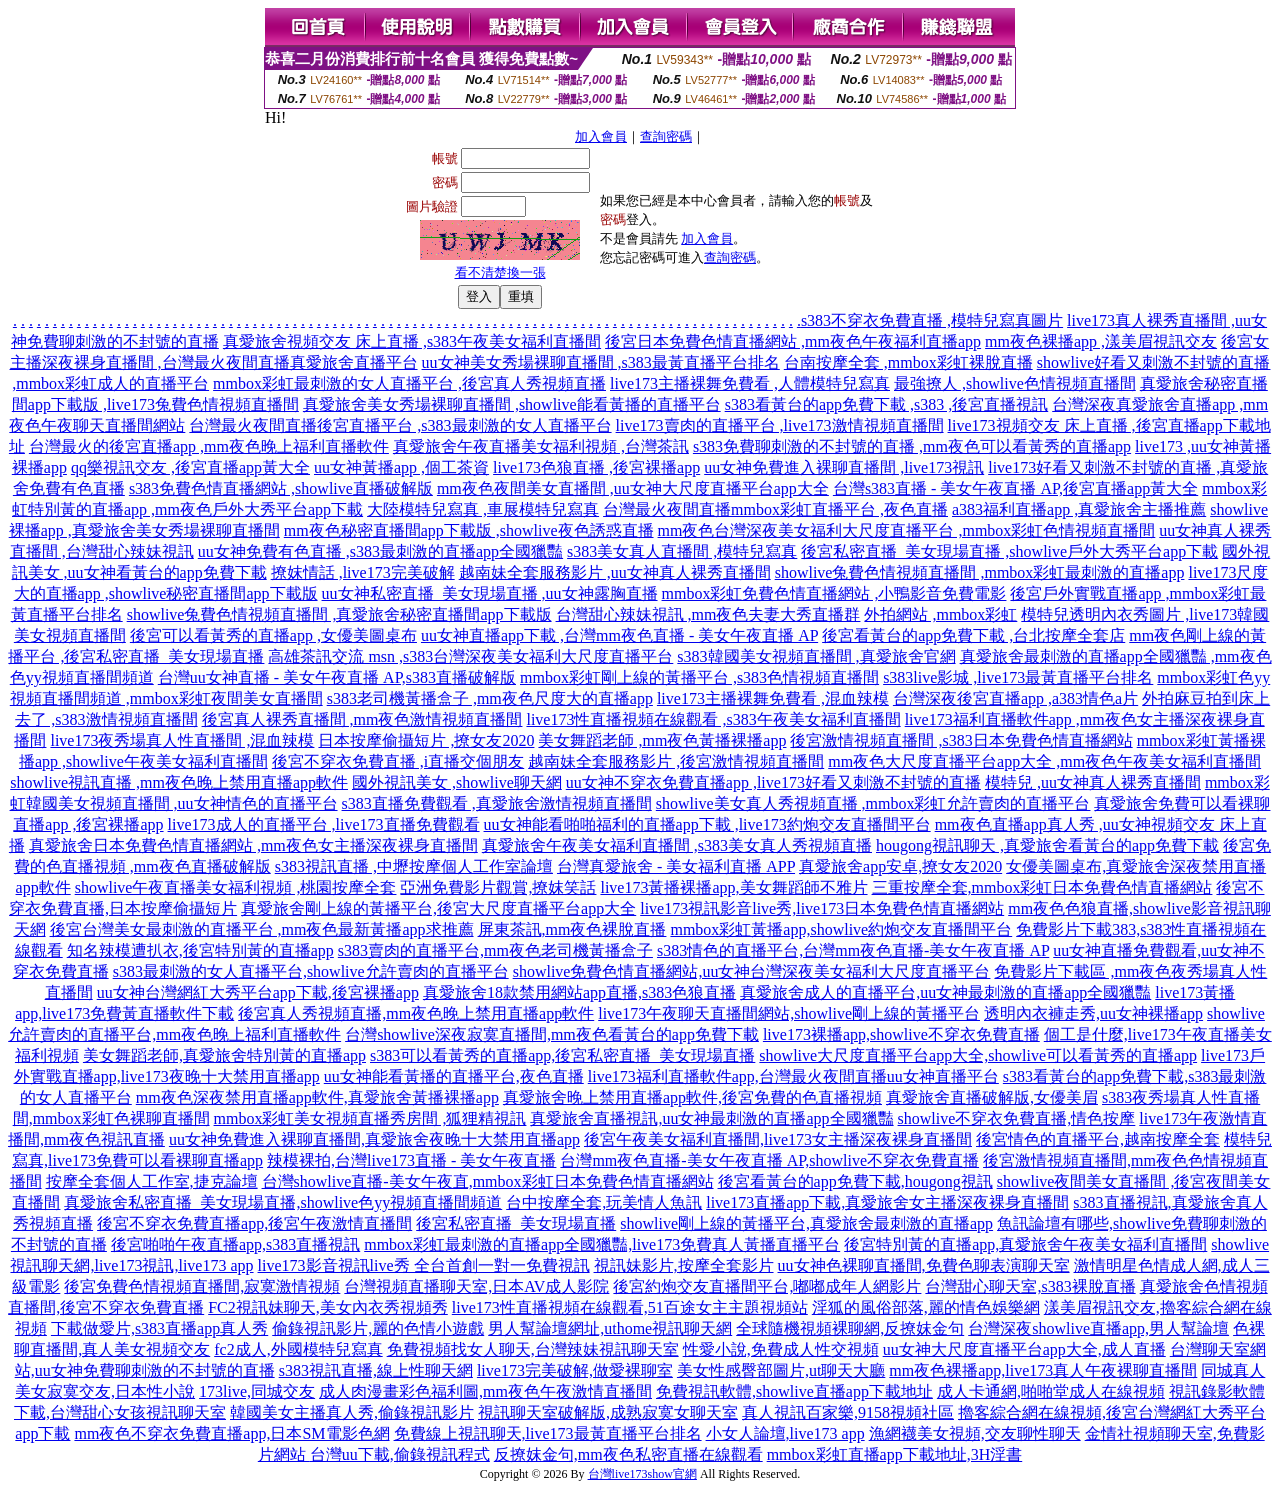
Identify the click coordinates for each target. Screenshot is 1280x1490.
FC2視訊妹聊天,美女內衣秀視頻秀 (328, 1307)
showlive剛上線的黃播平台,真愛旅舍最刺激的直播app (806, 1223)
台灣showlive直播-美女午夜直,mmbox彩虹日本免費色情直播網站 (488, 1181)
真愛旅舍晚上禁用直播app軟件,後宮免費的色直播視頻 (692, 1097)
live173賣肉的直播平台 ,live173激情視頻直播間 (780, 425)
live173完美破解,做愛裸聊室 (575, 1370)
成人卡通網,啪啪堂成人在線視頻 (1051, 1391)
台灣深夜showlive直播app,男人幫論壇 (1098, 1328)
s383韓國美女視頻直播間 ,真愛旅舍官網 (816, 656)
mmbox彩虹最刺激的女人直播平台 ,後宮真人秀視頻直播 (409, 383)
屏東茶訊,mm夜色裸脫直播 (572, 929)
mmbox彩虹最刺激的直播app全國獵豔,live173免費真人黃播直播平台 (602, 1244)
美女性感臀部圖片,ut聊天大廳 (781, 1370)
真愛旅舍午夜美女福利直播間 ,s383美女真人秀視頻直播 (677, 845)
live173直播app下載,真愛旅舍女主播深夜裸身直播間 (887, 1202)
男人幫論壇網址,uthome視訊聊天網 (610, 1328)
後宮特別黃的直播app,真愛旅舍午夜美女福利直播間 (1025, 1244)
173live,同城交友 (257, 1391)
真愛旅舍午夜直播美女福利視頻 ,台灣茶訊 (541, 446)
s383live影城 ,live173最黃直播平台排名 (1018, 677)
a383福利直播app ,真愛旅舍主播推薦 (1079, 509)
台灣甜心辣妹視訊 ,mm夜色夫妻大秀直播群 (708, 614)
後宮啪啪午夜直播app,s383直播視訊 (235, 1244)
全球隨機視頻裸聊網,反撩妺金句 (850, 1328)
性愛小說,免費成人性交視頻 (781, 1349)
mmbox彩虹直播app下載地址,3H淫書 (895, 1454)
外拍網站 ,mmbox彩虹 (940, 614)
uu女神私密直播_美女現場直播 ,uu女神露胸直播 (490, 593)
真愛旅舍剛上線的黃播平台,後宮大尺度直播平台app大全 (438, 908)
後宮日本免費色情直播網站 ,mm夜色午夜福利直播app (793, 341)
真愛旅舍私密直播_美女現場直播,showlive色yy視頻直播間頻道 (283, 1202)
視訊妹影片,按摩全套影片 (684, 1265)
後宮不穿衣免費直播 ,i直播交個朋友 (398, 761)
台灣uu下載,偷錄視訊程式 (400, 1454)
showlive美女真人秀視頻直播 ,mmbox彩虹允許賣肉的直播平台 (873, 803)
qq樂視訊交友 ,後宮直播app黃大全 (190, 467)
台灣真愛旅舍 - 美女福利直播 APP (676, 866)
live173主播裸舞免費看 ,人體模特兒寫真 (750, 383)
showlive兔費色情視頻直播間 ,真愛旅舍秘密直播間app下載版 (339, 614)
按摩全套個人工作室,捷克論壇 (152, 1181)
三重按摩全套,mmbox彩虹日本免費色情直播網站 (1042, 887)
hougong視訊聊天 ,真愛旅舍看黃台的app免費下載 (1047, 845)
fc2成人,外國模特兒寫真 (298, 1349)
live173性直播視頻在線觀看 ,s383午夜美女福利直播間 (713, 719)
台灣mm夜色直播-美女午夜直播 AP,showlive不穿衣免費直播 (769, 1160)
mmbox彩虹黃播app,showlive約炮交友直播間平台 (841, 929)
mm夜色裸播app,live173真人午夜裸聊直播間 (1043, 1370)
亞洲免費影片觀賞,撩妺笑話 (498, 887)
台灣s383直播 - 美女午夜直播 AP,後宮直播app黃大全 (1015, 488)
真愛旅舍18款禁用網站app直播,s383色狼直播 (579, 992)
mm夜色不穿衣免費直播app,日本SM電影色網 (231, 1433)
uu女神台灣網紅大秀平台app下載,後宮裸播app (258, 992)
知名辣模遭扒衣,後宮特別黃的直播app (200, 950)
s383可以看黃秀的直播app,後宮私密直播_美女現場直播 (562, 1055)
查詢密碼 (666, 136)
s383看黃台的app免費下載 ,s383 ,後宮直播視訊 (887, 404)
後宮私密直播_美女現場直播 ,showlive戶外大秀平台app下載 (1009, 551)
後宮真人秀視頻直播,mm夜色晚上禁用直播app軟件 (416, 1013)
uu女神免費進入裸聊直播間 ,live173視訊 (844, 467)
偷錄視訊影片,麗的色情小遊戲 (378, 1328)
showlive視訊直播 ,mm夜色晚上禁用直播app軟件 (179, 782)
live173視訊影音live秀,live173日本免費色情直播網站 (822, 908)
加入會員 (601, 136)
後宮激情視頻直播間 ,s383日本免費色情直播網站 (961, 740)
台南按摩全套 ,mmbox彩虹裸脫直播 (908, 362)
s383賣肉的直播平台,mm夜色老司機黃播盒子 (495, 950)
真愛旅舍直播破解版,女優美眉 (992, 1097)
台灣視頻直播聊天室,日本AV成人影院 (476, 1286)
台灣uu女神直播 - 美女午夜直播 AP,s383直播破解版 (337, 677)
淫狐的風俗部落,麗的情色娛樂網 (926, 1307)
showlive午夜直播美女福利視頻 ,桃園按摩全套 (236, 887)
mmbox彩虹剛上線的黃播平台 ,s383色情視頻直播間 (699, 677)
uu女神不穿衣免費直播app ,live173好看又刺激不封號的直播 (773, 782)
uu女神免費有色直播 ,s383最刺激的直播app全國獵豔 (380, 551)
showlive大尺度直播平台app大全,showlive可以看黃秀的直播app (978, 1055)
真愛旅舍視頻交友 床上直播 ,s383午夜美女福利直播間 (412, 341)
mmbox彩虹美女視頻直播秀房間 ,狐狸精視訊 (370, 1118)
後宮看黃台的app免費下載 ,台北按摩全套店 (973, 635)
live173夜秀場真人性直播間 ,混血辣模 (182, 740)
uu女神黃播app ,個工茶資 (401, 467)
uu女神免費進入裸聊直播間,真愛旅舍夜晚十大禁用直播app (374, 1139)
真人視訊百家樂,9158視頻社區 (848, 1412)
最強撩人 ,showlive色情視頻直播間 (1015, 383)
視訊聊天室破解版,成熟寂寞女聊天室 (608, 1412)
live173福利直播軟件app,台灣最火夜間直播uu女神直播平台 (793, 1076)
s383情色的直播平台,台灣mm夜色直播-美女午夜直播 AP (853, 950)
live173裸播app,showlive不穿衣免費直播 (901, 1034)
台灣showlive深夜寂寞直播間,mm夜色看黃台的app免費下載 (552, 1034)
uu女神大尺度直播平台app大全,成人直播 (1024, 1349)
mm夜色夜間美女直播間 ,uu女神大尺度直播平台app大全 (633, 488)
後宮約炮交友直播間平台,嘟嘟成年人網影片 (767, 1286)
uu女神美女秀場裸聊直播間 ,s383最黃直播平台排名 (601, 362)
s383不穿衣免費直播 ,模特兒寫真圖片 (932, 320)
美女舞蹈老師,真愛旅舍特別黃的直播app (224, 1055)
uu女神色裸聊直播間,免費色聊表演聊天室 (924, 1265)
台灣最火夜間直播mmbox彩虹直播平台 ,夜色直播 (775, 509)
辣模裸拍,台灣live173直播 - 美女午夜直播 (411, 1160)
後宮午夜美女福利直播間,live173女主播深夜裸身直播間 (778, 1139)
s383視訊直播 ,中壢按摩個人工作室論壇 (414, 866)
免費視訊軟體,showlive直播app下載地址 (794, 1391)
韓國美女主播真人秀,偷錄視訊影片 (352, 1412)
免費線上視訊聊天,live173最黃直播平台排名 (548, 1433)
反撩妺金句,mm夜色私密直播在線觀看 (628, 1454)
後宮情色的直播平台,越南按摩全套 (1098, 1139)
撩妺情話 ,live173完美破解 (363, 572)
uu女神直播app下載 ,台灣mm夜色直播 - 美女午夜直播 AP (619, 635)
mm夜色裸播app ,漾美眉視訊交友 (1101, 341)
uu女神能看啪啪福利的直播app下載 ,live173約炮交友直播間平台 (707, 824)
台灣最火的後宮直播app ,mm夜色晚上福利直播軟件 (209, 446)
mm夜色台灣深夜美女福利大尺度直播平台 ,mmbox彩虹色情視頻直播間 (907, 530)
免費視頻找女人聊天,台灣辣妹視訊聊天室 (533, 1349)
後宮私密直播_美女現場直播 (516, 1223)
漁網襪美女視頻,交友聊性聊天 (975, 1433)
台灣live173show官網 (642, 1474)
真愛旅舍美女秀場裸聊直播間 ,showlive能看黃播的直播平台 (512, 404)
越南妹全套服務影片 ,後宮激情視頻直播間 (676, 761)
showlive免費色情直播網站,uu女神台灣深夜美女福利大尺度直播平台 (752, 971)
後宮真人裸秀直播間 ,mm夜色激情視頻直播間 (362, 719)
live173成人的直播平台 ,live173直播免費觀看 (324, 824)
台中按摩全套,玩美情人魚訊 (604, 1202)
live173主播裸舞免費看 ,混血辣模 (773, 698)
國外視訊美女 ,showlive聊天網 (457, 782)
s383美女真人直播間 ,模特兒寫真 (682, 551)
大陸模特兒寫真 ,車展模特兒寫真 (483, 509)
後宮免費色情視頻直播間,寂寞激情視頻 (202, 1286)
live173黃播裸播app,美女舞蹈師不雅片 (733, 887)
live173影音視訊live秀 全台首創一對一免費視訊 (424, 1265)
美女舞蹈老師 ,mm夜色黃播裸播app (662, 740)
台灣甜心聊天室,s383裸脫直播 (1030, 1286)
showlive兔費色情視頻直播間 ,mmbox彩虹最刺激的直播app (980, 572)
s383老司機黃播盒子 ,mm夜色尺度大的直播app (490, 698)
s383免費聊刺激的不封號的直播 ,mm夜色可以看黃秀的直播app (912, 446)
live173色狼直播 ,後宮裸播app (596, 467)
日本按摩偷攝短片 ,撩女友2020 (426, 740)
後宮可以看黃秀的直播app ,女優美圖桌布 (273, 635)
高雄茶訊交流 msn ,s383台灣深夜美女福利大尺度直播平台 (470, 656)
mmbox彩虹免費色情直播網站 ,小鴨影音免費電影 (834, 593)
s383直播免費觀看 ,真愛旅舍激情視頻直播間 (497, 803)
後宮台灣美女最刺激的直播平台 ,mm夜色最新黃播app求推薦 (262, 929)
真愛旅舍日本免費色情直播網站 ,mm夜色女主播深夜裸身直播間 (253, 845)
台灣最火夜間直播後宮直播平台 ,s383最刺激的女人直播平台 (400, 425)
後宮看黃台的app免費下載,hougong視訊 (855, 1181)
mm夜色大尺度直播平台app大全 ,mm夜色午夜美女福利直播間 (1044, 761)
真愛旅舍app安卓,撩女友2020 (900, 866)
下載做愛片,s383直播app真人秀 (159, 1328)
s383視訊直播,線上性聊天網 (376, 1370)
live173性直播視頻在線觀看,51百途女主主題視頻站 (630, 1307)
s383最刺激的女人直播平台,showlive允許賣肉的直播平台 (311, 971)
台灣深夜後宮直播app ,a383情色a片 (1015, 698)
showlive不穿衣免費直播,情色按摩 (1017, 1118)
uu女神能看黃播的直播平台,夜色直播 (454, 1076)
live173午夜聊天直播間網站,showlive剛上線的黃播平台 (789, 1013)
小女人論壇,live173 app (785, 1433)
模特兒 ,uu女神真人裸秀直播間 (1093, 782)
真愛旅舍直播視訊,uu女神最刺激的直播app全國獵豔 (711, 1118)
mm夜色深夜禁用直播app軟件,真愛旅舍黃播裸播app (317, 1097)
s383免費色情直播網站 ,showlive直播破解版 (281, 488)
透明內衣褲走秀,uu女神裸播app (1093, 1013)
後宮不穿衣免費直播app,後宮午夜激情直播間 (254, 1223)
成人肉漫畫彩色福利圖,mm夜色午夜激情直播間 (485, 1391)
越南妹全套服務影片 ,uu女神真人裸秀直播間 (615, 572)
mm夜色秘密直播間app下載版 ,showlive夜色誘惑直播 (469, 530)
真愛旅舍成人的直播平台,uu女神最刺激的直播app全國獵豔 (945, 992)
